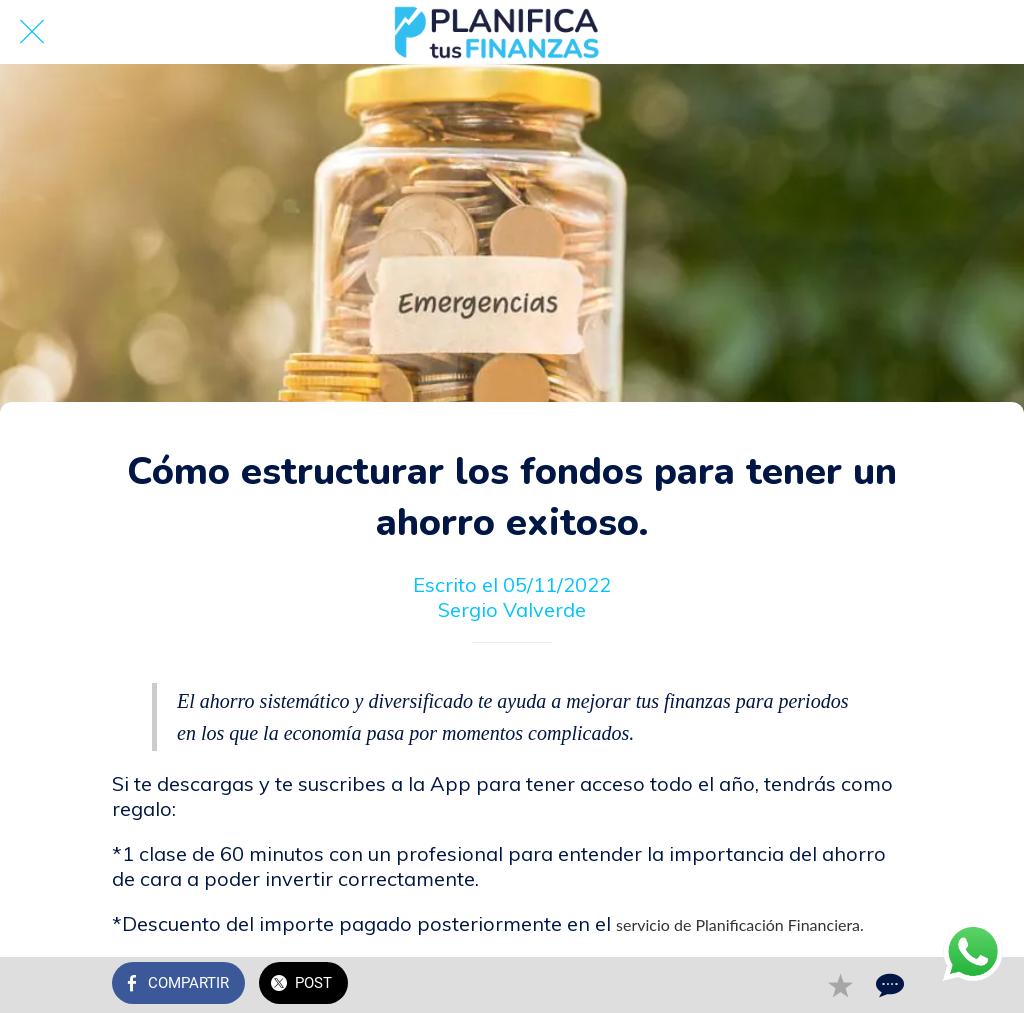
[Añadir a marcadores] (840, 985)
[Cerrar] (32, 32)
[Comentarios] (888, 985)
